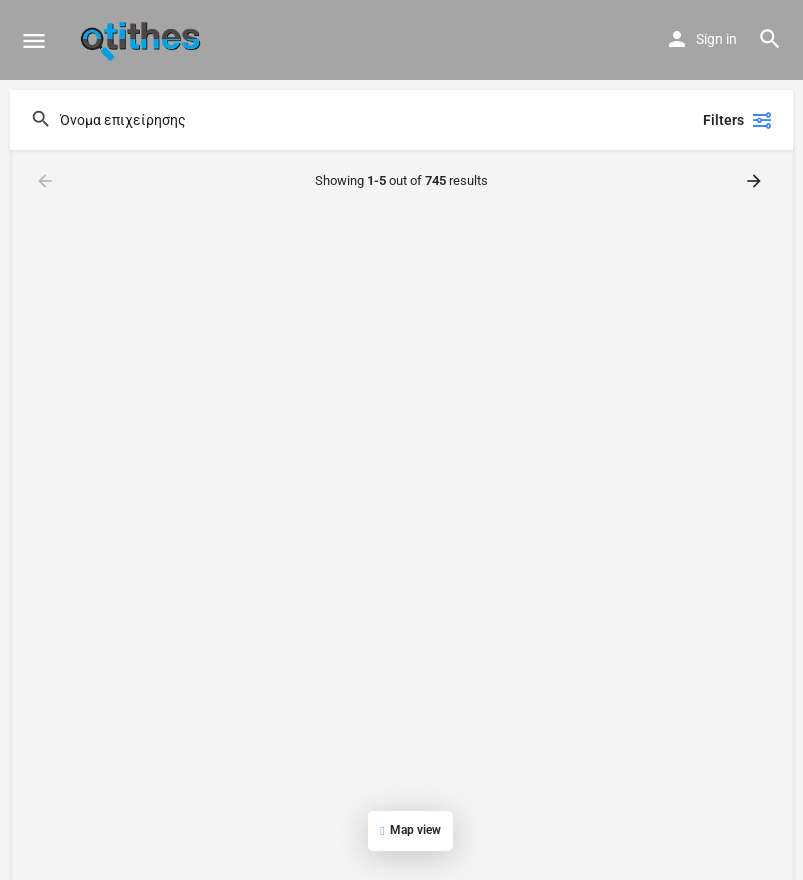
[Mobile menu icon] (34, 40)
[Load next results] (756, 181)
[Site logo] (143, 40)
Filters (738, 120)
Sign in (716, 39)
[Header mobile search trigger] (770, 39)
